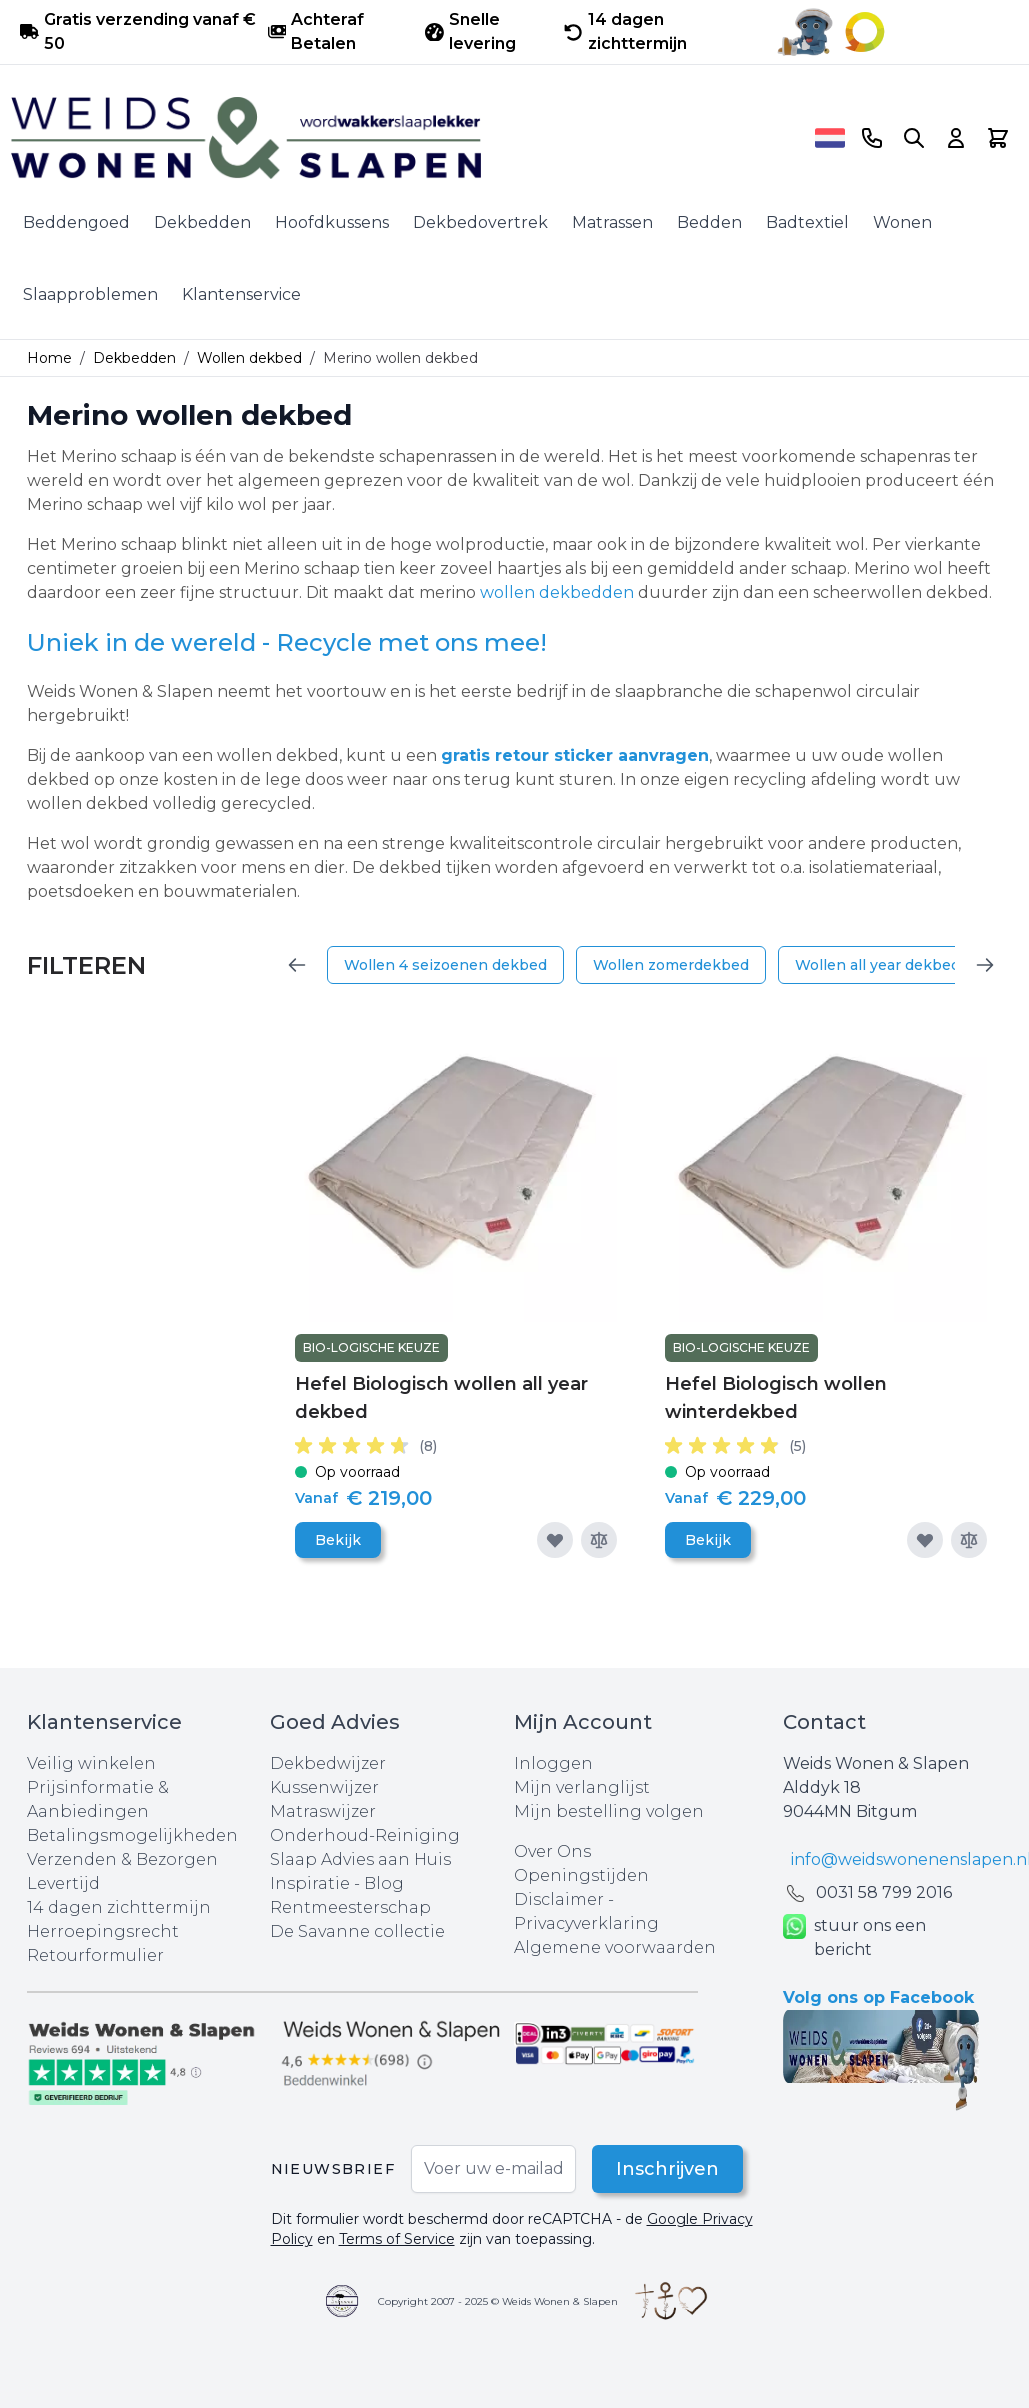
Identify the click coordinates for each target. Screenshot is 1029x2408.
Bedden (709, 222)
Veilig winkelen (91, 1763)
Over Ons (552, 1851)
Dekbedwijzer (328, 1763)
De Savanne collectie (357, 1931)
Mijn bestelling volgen (609, 1811)
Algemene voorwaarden (615, 1947)
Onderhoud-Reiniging (365, 1835)
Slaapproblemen (90, 294)
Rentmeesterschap (350, 1907)
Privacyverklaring (586, 1923)
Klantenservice (241, 294)
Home (49, 358)
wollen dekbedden (557, 592)
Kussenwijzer (324, 1787)
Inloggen (553, 1763)
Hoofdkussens (332, 222)
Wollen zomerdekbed (671, 965)
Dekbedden (202, 222)
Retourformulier (95, 1955)
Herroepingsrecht (103, 1931)
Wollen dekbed (249, 358)
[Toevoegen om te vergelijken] (599, 1540)
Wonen (902, 222)
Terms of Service (397, 2239)
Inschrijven (667, 2169)
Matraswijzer (323, 1811)
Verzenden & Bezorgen (122, 1859)
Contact (824, 1722)
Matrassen (612, 222)
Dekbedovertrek (480, 222)
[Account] (956, 138)
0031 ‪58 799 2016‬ (884, 1892)
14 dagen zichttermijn (119, 1907)
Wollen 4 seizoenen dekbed (445, 965)
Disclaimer (561, 1899)
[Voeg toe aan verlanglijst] (555, 1540)
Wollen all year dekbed (877, 965)
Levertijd (63, 1883)
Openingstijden (581, 1875)
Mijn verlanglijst (582, 1787)
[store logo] (406, 138)
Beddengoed (76, 222)
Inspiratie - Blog (337, 1883)
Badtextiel (807, 222)
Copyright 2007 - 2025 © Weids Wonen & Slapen (498, 2301)
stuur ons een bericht (855, 1938)
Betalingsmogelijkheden (132, 1835)
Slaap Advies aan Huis (360, 1859)
